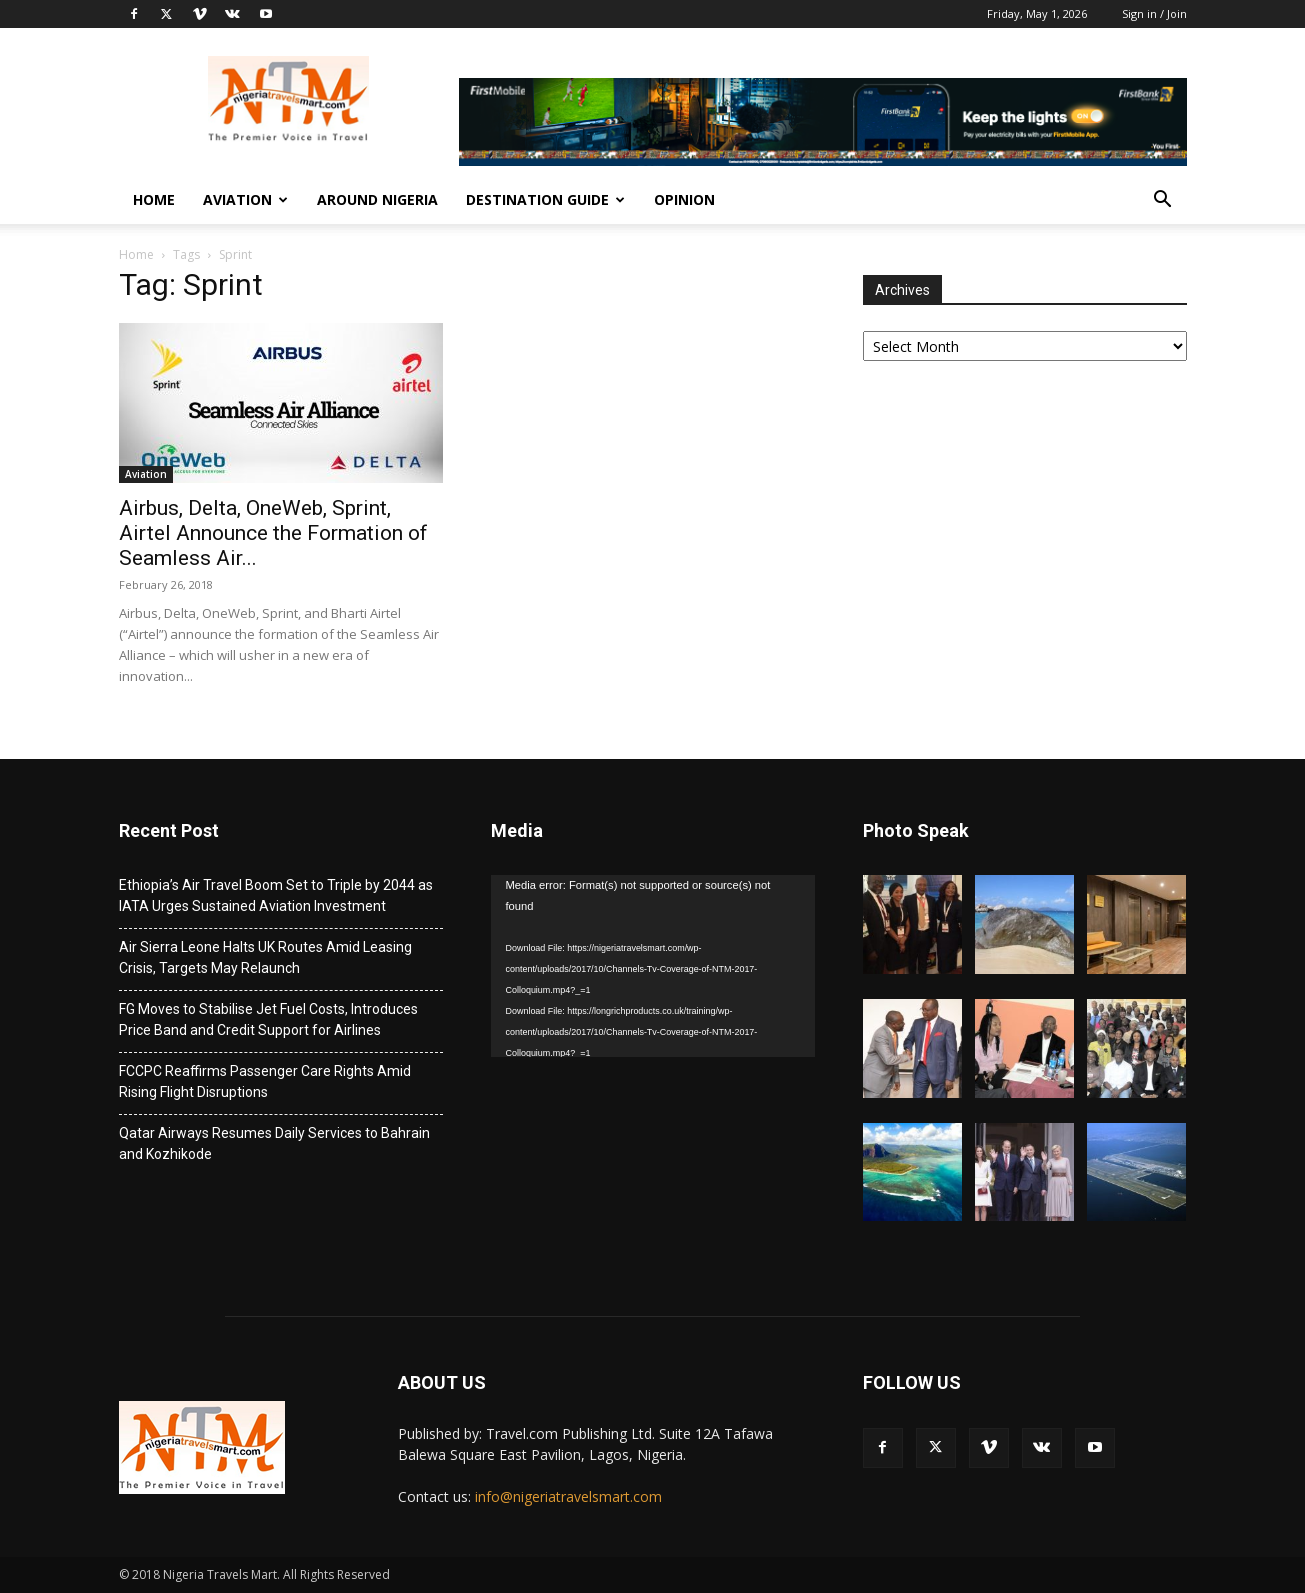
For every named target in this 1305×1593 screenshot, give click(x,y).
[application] (653, 966)
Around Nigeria (377, 199)
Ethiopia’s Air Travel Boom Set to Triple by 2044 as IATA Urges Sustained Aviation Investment (276, 895)
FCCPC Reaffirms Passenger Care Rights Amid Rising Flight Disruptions (265, 1081)
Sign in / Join (1154, 13)
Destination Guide (545, 199)
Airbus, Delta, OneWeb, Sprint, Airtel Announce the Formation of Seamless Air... (273, 533)
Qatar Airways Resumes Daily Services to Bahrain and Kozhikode (274, 1143)
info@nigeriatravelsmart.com (568, 1496)
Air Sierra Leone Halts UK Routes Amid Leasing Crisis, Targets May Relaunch (265, 957)
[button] (1163, 201)
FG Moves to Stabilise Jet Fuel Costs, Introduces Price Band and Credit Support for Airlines (268, 1019)
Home (154, 199)
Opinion (684, 199)
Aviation (245, 199)
